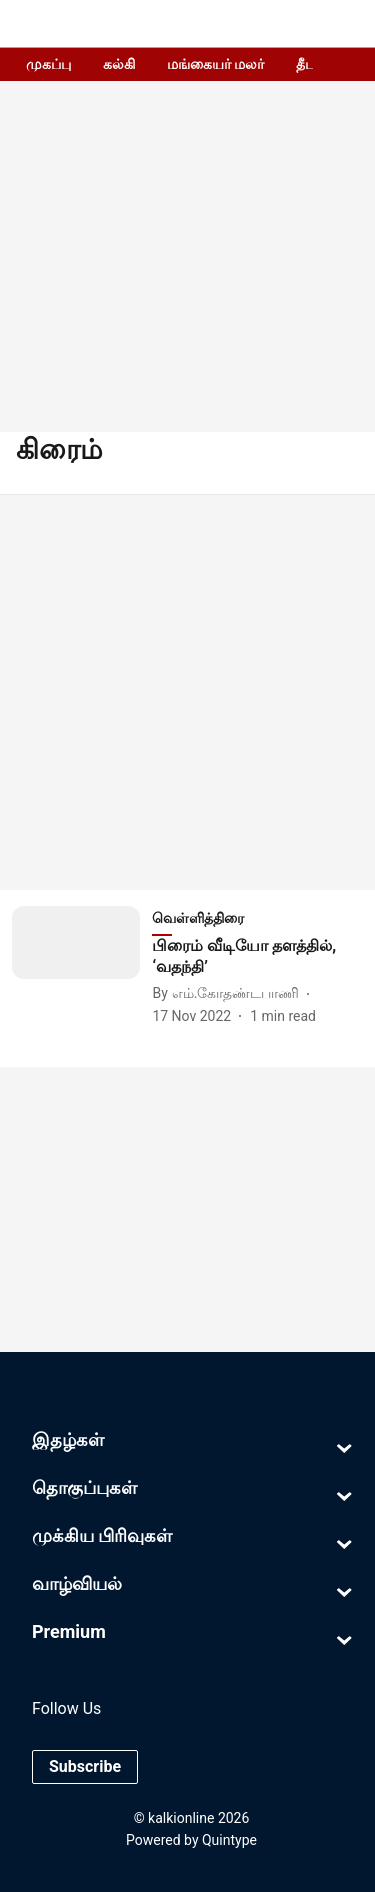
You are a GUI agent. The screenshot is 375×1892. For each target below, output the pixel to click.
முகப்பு (48, 64)
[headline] (257, 957)
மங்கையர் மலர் (215, 64)
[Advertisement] (187, 692)
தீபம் (311, 64)
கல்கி (119, 64)
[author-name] (229, 993)
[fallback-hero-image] (82, 966)
